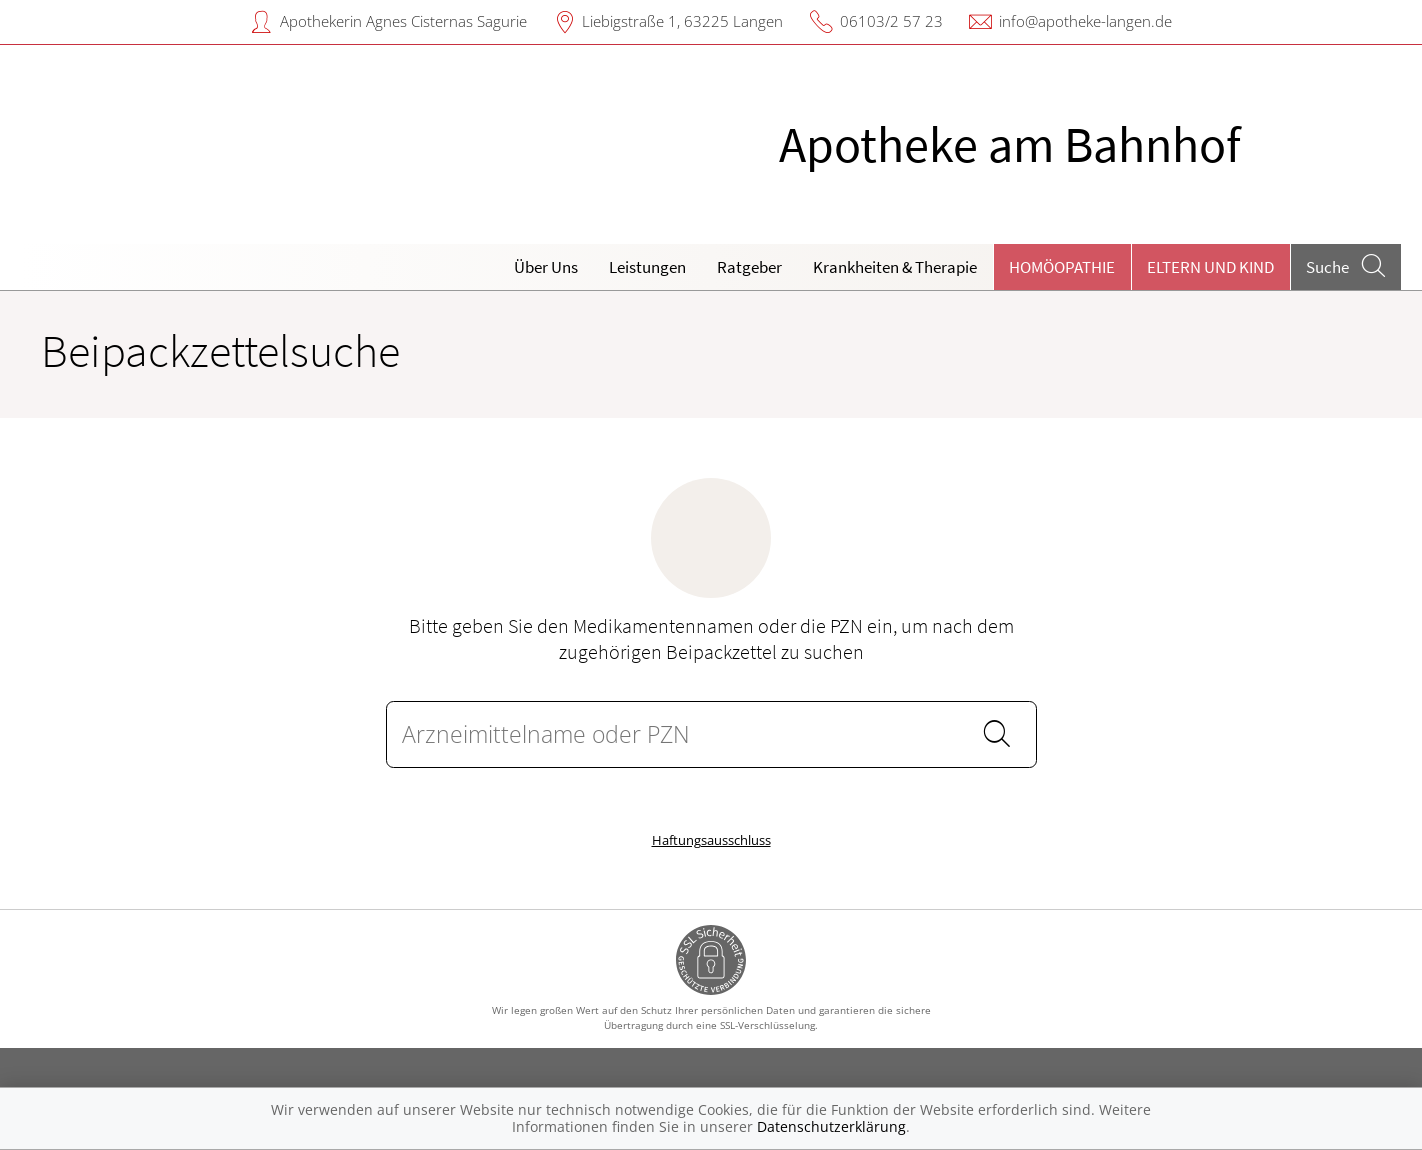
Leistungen (647, 267)
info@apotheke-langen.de (1085, 21)
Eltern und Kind (1210, 267)
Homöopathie (1062, 267)
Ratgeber (749, 267)
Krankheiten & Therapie (895, 267)
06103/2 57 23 (891, 21)
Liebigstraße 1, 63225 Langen (682, 21)
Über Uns (546, 267)
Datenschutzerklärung (831, 1126)
